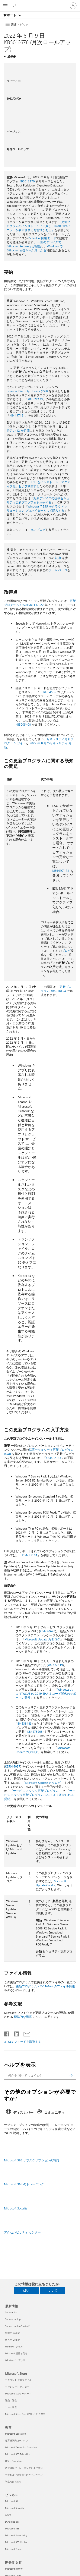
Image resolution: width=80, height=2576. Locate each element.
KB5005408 (23, 724)
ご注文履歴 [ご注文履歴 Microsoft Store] (11, 2407)
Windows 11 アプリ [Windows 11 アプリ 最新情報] (15, 2360)
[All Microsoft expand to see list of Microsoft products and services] (5, 6)
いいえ (52, 2290)
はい (26, 2290)
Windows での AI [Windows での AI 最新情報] (14, 2346)
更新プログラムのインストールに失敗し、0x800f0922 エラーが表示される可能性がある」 (38, 226)
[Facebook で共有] (7, 2033)
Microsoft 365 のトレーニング (24, 2184)
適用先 (11, 56)
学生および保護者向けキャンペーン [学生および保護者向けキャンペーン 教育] (24, 2474)
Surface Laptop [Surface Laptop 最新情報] (12, 2319)
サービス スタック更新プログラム (36, 1791)
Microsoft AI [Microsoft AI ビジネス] (11, 2501)
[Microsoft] (40, 3)
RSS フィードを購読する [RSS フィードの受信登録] (24, 2041)
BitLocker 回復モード (42, 238)
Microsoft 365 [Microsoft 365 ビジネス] (12, 2528)
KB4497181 (17, 415)
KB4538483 (24, 1723)
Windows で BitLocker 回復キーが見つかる (35, 248)
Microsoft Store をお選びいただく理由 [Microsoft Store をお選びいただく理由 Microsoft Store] (25, 2414)
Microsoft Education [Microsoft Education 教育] (15, 2433)
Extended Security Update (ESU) (27, 391)
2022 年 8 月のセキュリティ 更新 (37, 745)
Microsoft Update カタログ (42, 1639)
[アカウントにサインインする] (73, 6)
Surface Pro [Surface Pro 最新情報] (11, 2312)
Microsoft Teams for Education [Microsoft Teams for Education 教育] (21, 2447)
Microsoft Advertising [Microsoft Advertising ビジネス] (16, 2535)
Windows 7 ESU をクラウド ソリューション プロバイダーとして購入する (37, 508)
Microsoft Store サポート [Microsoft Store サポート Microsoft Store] (18, 2393)
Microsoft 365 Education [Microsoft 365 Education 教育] (17, 2454)
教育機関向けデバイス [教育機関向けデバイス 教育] (17, 2440)
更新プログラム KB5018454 (56, 989)
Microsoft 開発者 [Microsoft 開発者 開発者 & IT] (14, 2568)
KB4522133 (35, 399)
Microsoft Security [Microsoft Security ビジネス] (14, 2508)
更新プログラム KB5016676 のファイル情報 (45, 1986)
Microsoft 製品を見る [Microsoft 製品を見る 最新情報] (16, 2353)
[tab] (21, 2113)
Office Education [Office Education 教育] (13, 2461)
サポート (10, 15)
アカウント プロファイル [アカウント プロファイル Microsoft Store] (18, 2379)
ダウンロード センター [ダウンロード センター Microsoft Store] (17, 2386)
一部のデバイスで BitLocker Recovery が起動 (34, 244)
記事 (58, 558)
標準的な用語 (23, 2017)
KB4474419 (55, 1665)
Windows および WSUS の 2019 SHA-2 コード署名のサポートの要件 (46, 1693)
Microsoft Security (16, 2208)
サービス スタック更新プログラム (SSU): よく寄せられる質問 (39, 1795)
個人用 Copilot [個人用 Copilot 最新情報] (12, 2339)
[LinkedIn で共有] (15, 2033)
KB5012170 (27, 181)
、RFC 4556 (48, 692)
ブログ (66, 951)
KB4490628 (47, 1631)
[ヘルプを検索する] (15, 5)
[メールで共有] (25, 2033)
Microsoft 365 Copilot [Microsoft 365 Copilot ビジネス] (16, 2542)
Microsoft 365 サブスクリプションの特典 (31, 2160)
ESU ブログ (38, 530)
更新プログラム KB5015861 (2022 (40, 603)
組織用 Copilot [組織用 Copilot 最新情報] (12, 2332)
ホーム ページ (57, 570)
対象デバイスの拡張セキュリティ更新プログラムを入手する (38, 500)
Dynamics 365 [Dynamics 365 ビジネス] (12, 2521)
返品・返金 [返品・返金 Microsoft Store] (11, 2400)
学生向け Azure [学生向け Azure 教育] (13, 2481)
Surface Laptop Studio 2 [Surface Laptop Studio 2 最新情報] (17, 2326)
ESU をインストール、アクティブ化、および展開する (38, 484)
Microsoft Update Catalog (51, 1883)
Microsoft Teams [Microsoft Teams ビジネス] (13, 2549)
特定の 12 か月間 (18, 430)
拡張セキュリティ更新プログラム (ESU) (39, 1452)
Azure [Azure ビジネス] (8, 2514)
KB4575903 (35, 1732)
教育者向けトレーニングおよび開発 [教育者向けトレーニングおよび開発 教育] (24, 2467)
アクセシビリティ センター (22, 2232)
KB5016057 (12, 1766)
